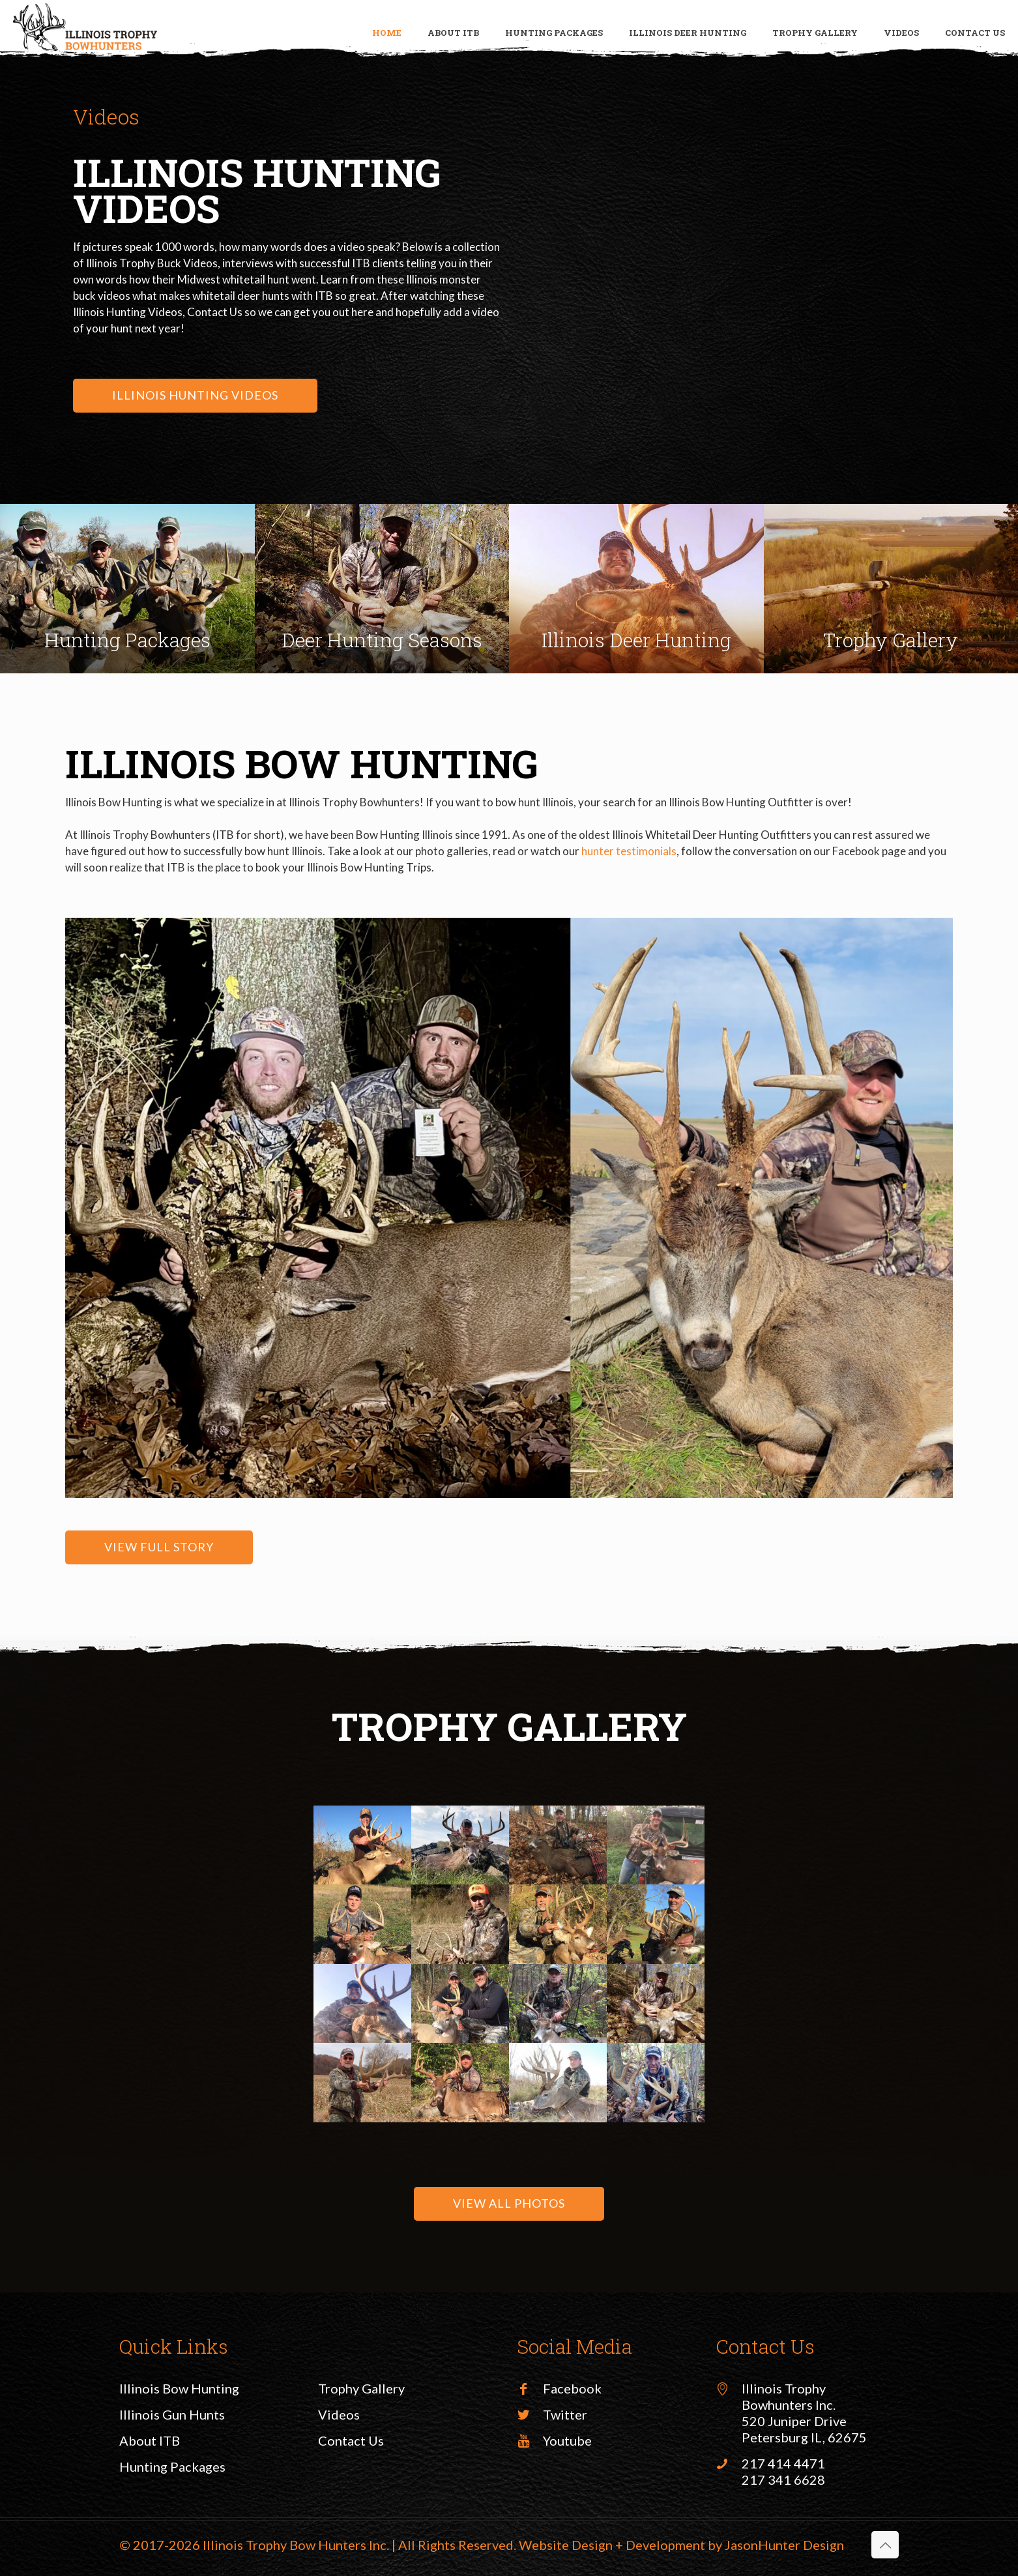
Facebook (572, 2388)
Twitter (565, 2414)
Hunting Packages (172, 2466)
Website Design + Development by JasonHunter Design (681, 2545)
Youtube (567, 2440)
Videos (339, 2414)
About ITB (149, 2440)
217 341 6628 (783, 2479)
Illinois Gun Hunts (172, 2414)
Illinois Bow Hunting (179, 2388)
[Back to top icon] (885, 2544)
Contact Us (351, 2440)
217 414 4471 (783, 2463)
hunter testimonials (628, 851)
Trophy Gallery (361, 2388)
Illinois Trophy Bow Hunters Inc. (296, 2545)
